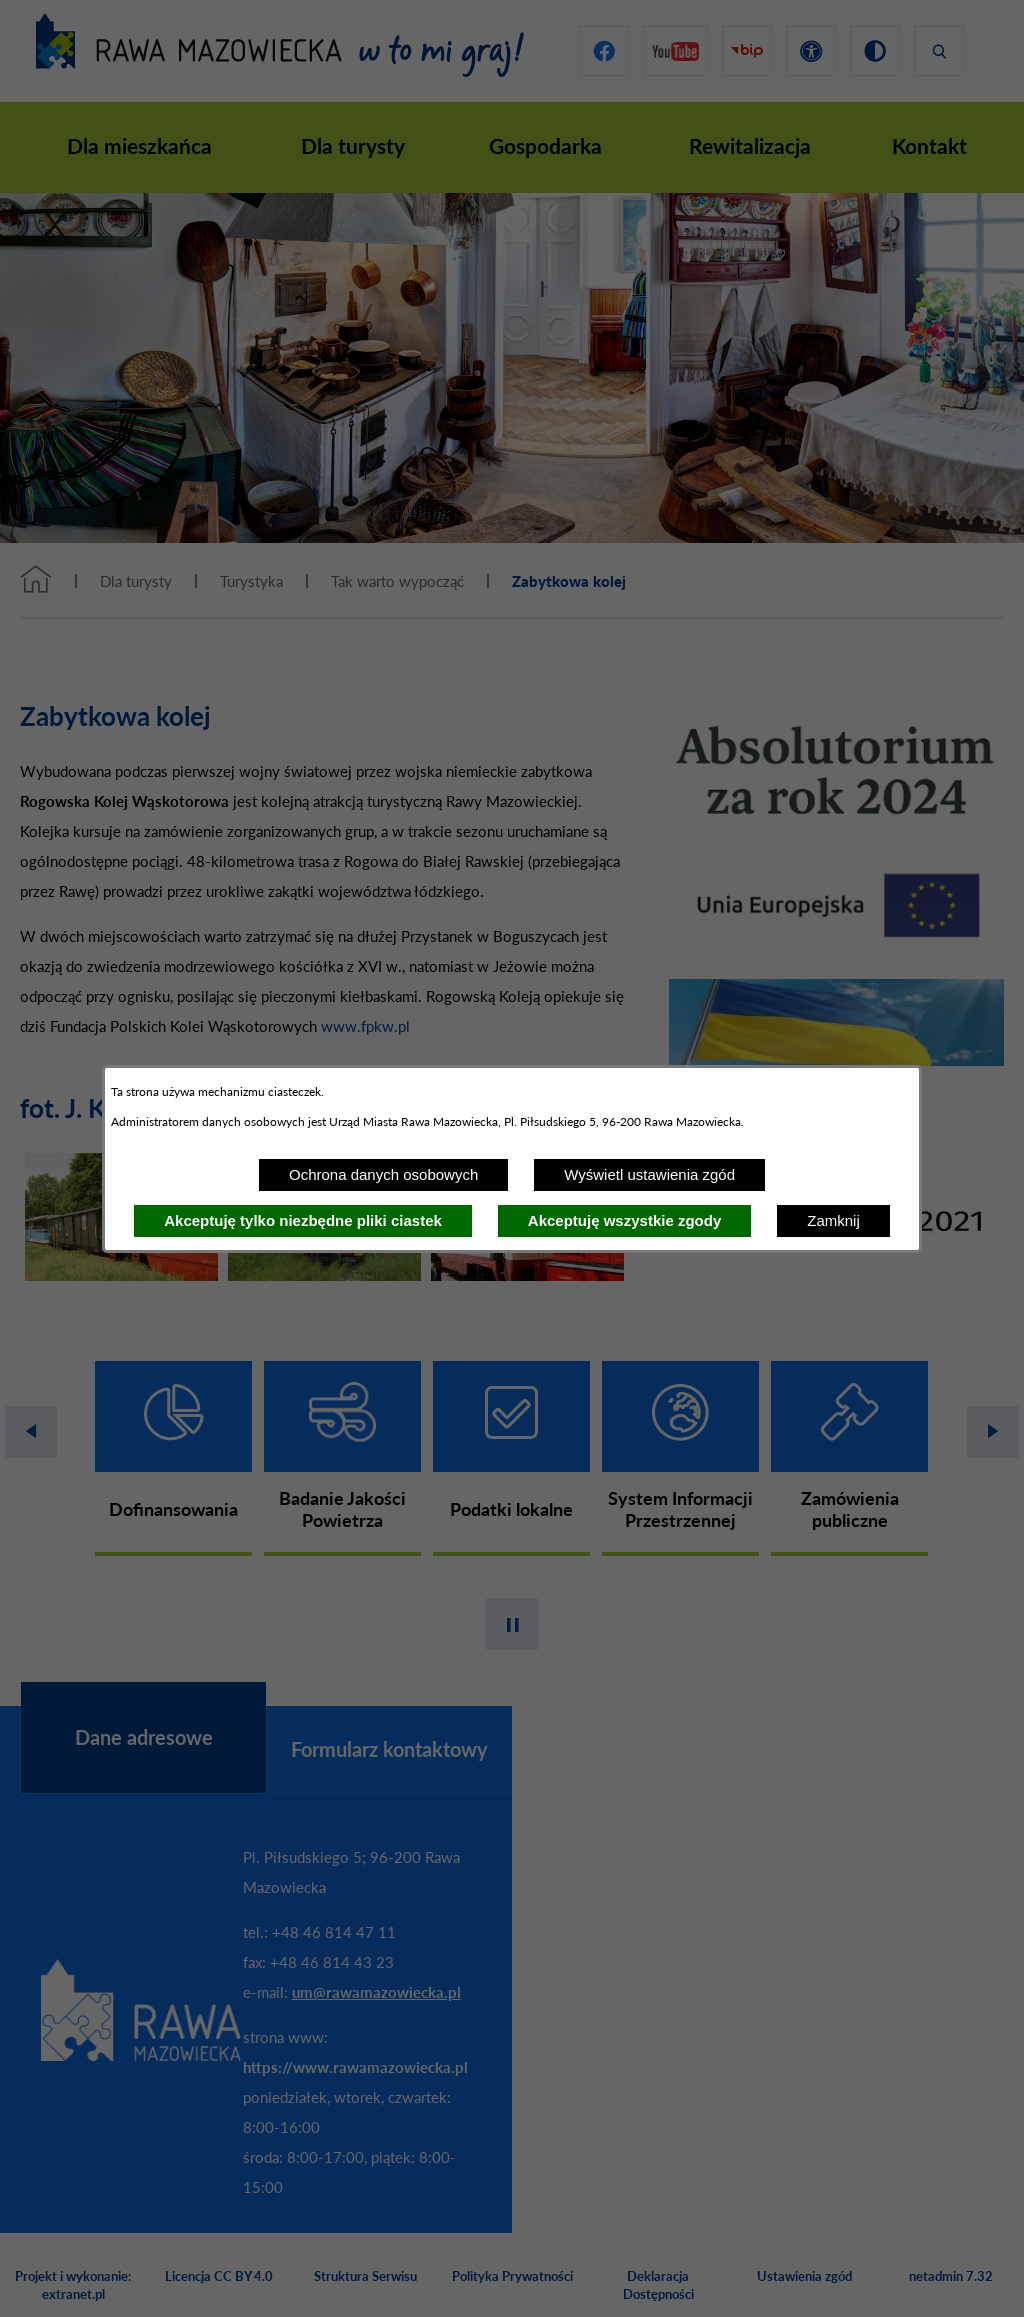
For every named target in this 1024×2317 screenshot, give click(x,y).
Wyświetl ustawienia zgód (649, 1174)
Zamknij (833, 1220)
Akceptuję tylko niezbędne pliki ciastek (303, 1220)
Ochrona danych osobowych (383, 1174)
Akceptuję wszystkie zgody (624, 1220)
